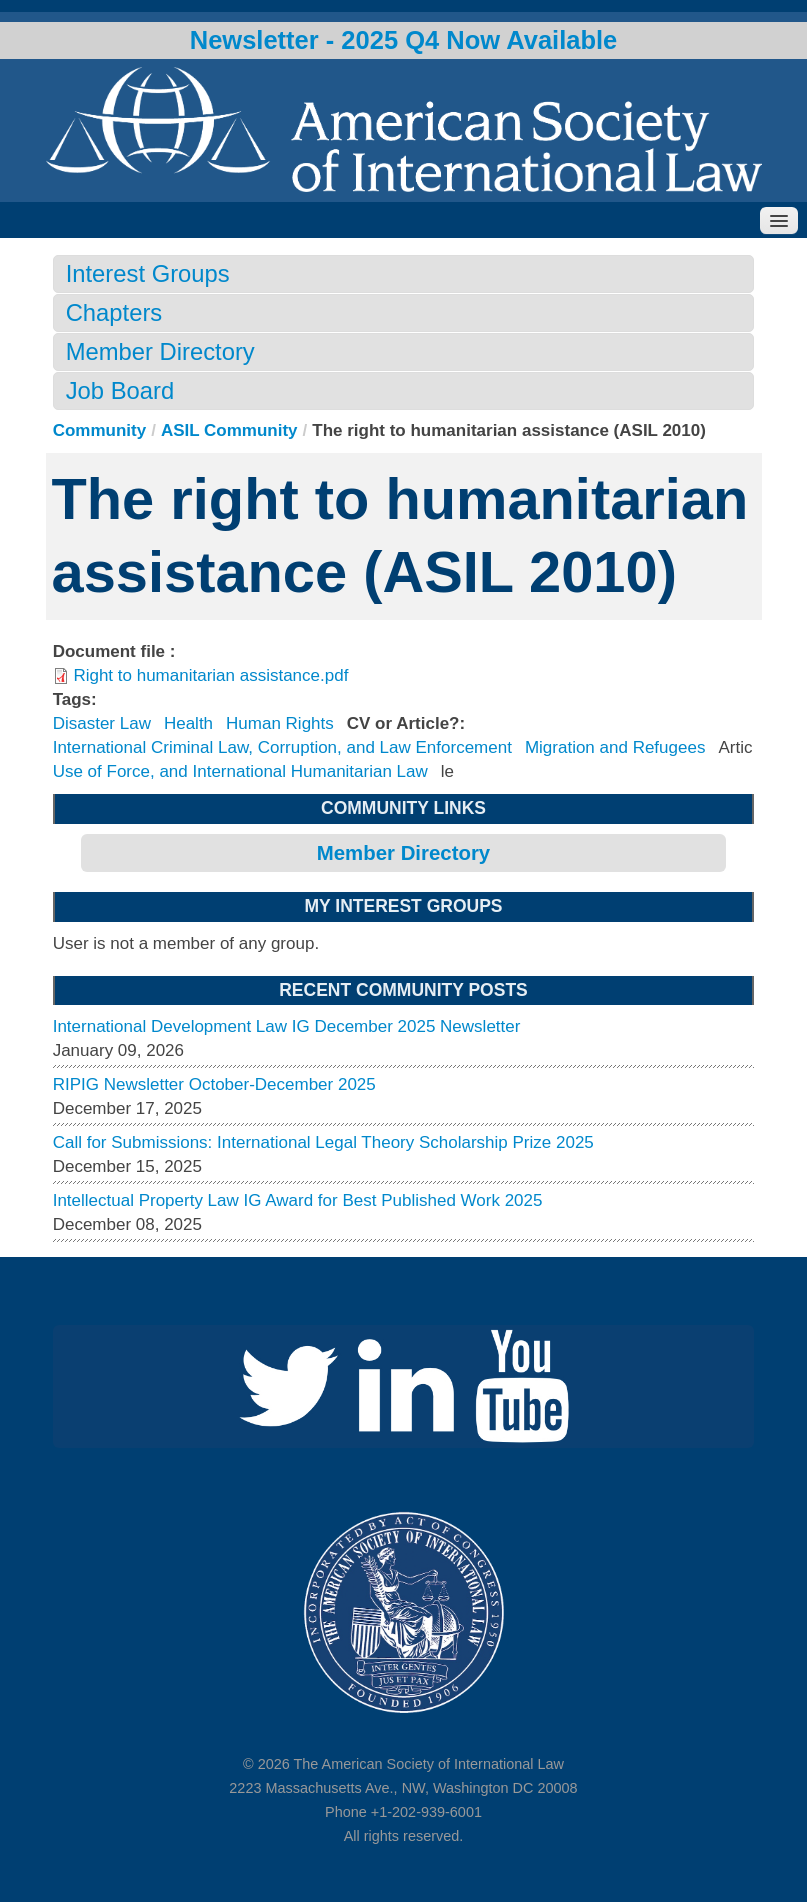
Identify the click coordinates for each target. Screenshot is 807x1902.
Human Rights (280, 723)
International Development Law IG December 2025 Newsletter (287, 1026)
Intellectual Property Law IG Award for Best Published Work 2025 (298, 1200)
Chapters (114, 312)
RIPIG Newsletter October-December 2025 (214, 1084)
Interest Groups (148, 273)
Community (100, 430)
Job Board (120, 390)
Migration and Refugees (615, 747)
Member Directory (160, 351)
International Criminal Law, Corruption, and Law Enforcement (282, 747)
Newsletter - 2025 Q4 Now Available (404, 40)
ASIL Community (229, 430)
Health (188, 723)
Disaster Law (102, 723)
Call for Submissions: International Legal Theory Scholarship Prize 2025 (323, 1142)
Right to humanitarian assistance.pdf (210, 675)
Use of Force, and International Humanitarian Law (240, 771)
